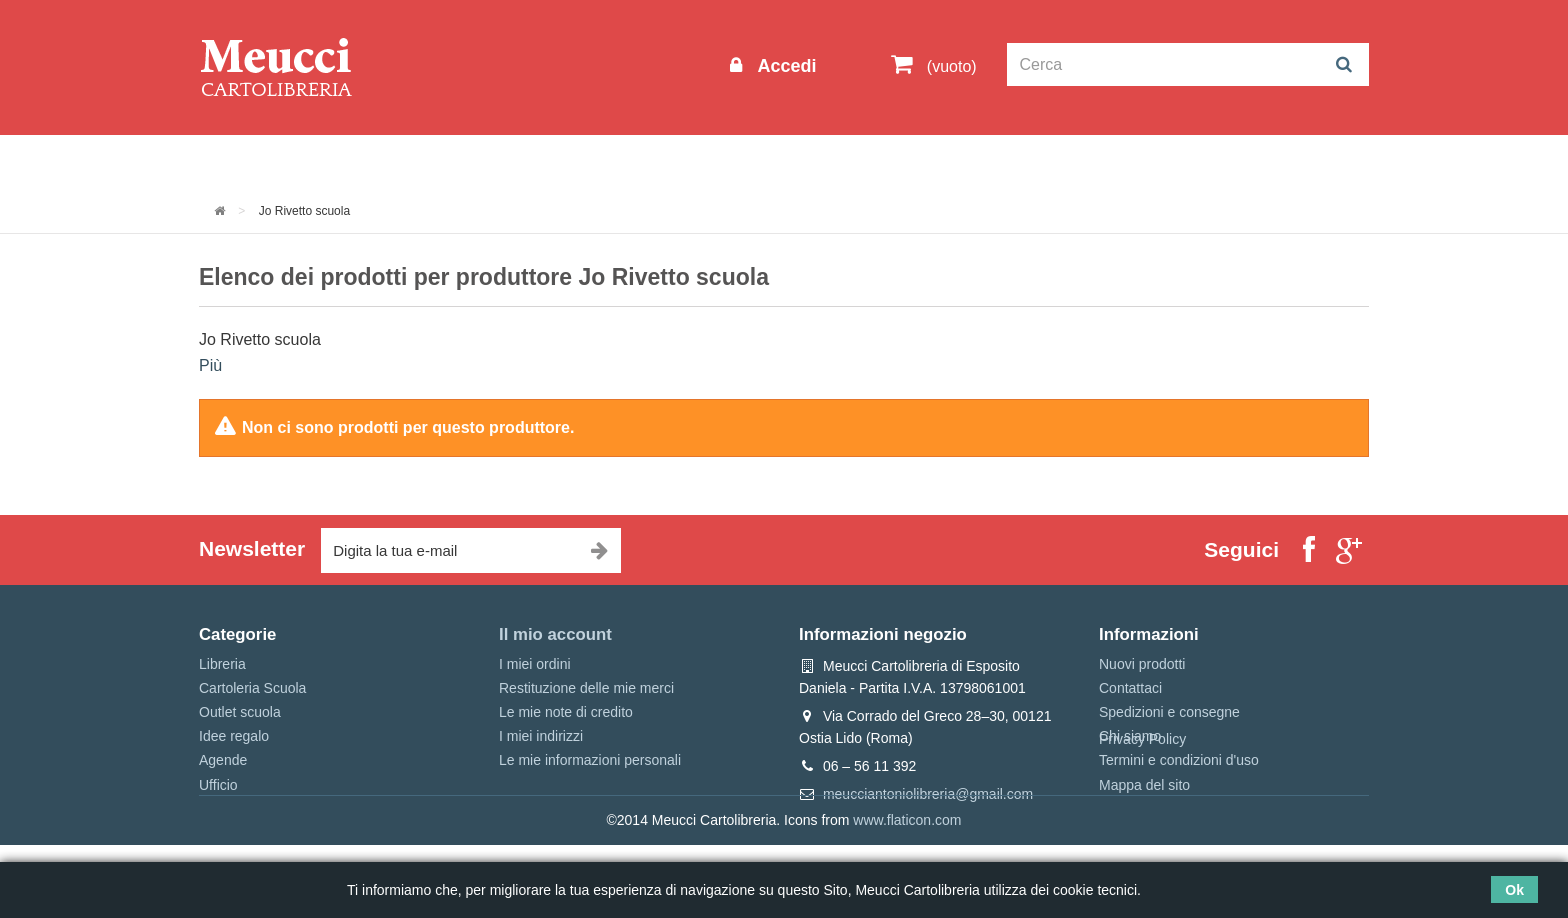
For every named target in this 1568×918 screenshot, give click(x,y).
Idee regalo (749, 161)
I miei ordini (535, 664)
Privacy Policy (1142, 812)
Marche (849, 161)
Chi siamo (1130, 736)
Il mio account (555, 634)
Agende (223, 760)
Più (210, 365)
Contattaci (1130, 688)
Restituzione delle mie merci (586, 688)
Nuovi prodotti (1142, 664)
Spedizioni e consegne (1169, 712)
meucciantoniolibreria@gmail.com (928, 794)
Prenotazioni (954, 161)
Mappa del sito (1144, 785)
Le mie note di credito (566, 712)
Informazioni (259, 161)
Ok (1514, 890)
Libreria (647, 161)
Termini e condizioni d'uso (1179, 760)
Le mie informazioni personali (590, 760)
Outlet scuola (383, 161)
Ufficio (218, 785)
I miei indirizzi (541, 736)
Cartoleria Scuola (526, 161)
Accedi (784, 66)
